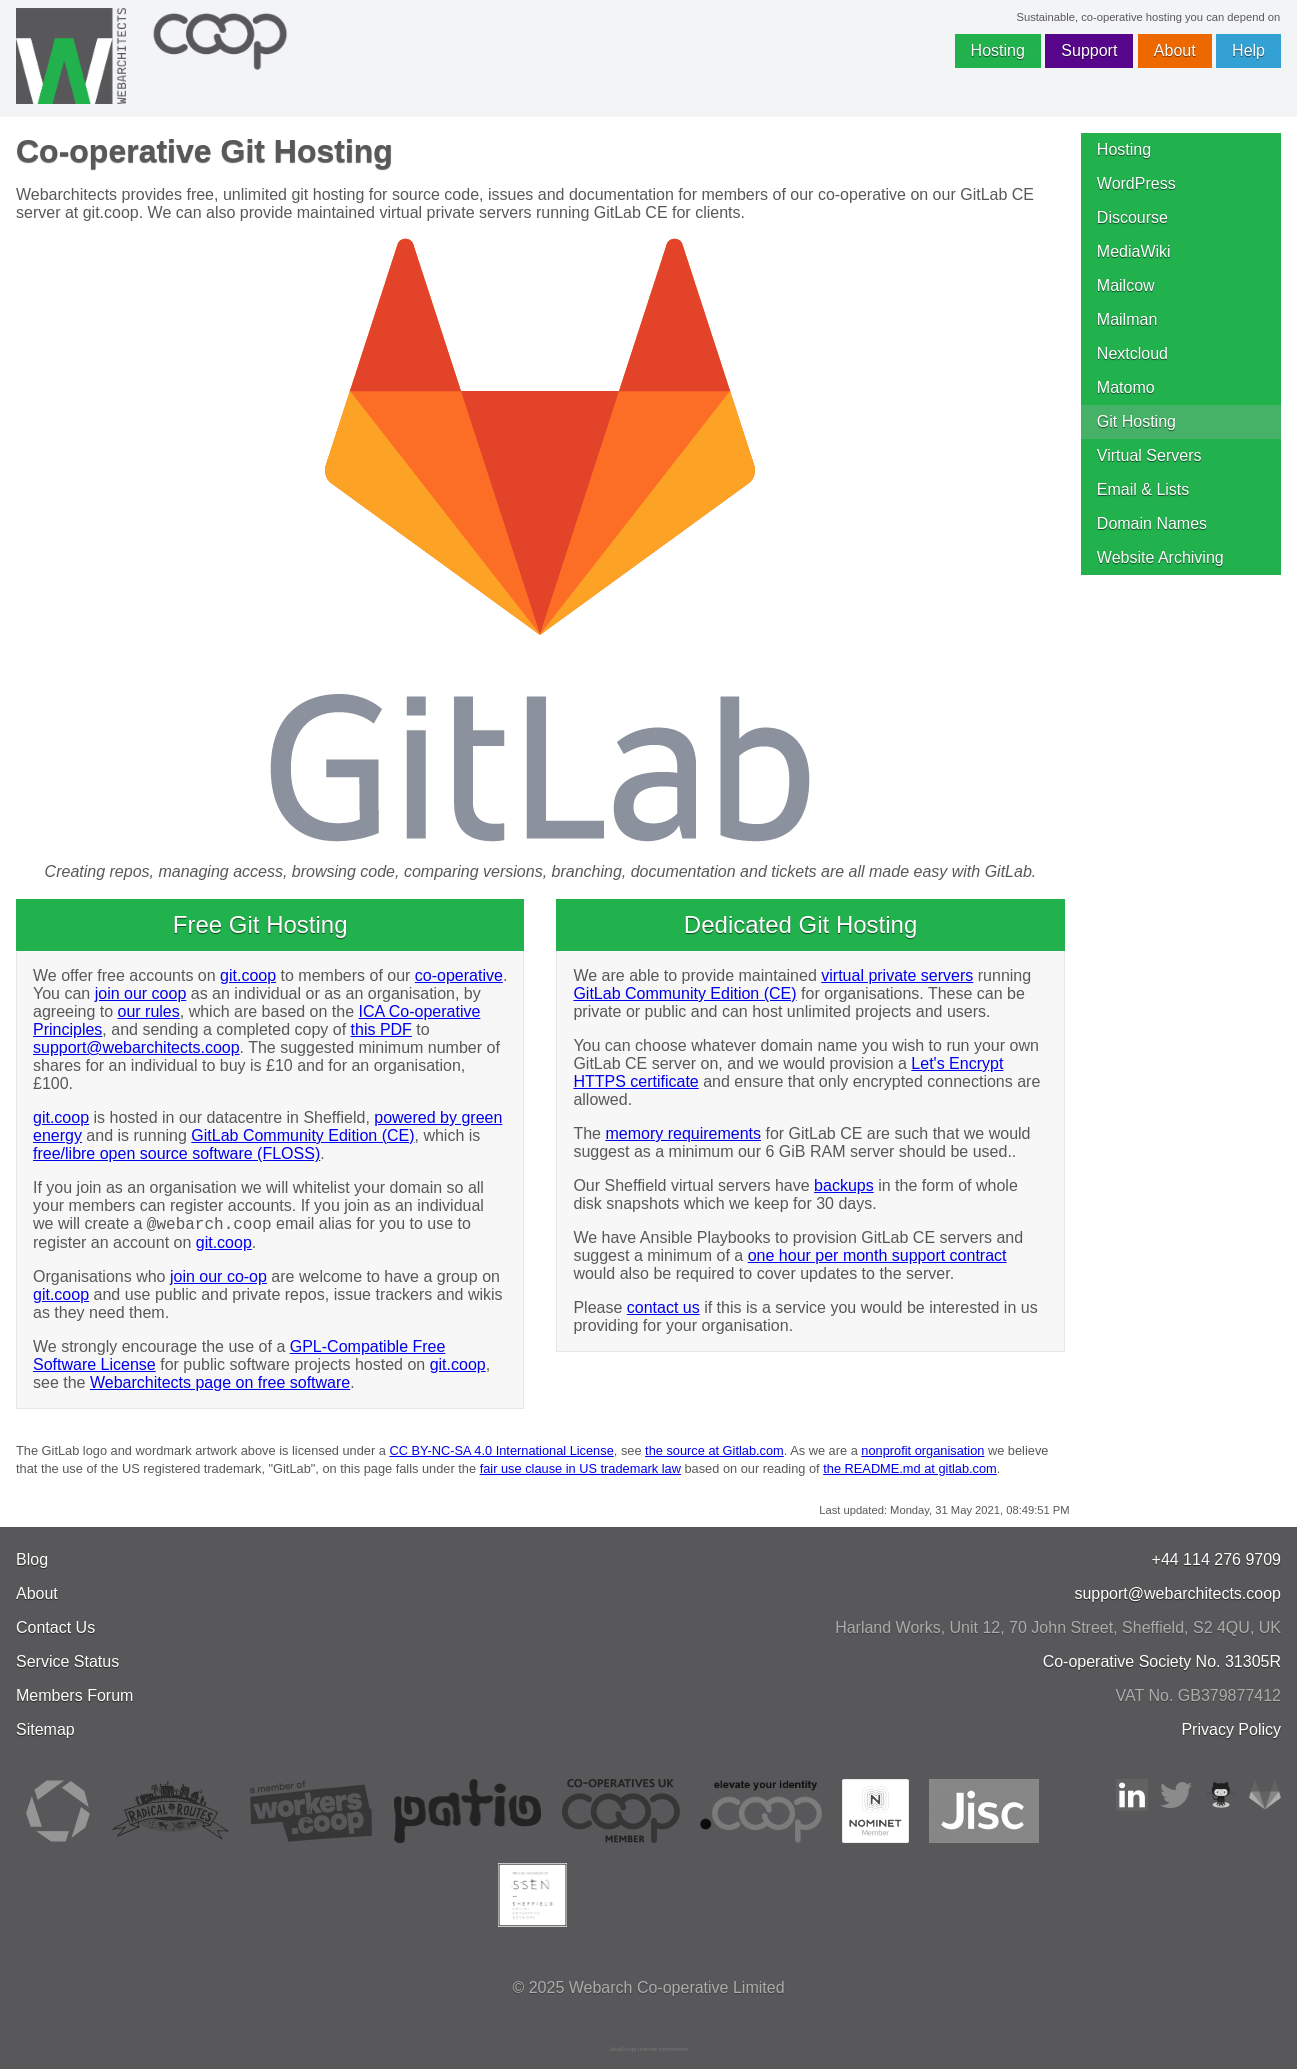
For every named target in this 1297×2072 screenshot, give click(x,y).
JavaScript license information (649, 2052)
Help (1248, 50)
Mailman (1127, 319)
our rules (149, 1011)
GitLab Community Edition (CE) (302, 1135)
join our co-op (218, 1279)
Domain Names (1152, 523)
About (1175, 50)
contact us (663, 1307)
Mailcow (1126, 285)
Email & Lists (1143, 489)
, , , (1058, 1630)
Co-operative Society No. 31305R (1162, 1664)
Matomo (1126, 387)
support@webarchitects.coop (136, 1047)
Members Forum (74, 1698)
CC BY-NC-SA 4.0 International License (501, 1453)
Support (1089, 50)
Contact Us (55, 1630)
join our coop (141, 993)
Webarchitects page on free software (220, 1385)
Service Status (67, 1664)
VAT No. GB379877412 (1198, 1698)
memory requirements (683, 1133)
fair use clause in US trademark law (580, 1471)
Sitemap (45, 1732)
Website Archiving (1160, 557)
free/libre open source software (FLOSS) (176, 1153)
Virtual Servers (1149, 455)
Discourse (1132, 217)
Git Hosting (1136, 421)
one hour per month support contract (877, 1255)
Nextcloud (1132, 353)
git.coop (248, 975)
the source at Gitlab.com (714, 1453)
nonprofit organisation (922, 1453)
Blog (32, 1562)
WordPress (1136, 183)
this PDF (381, 1029)
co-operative (459, 975)
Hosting (998, 50)
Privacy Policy (1231, 1732)
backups (844, 1185)
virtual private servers (897, 975)
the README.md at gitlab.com (910, 1471)
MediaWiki (1134, 251)
